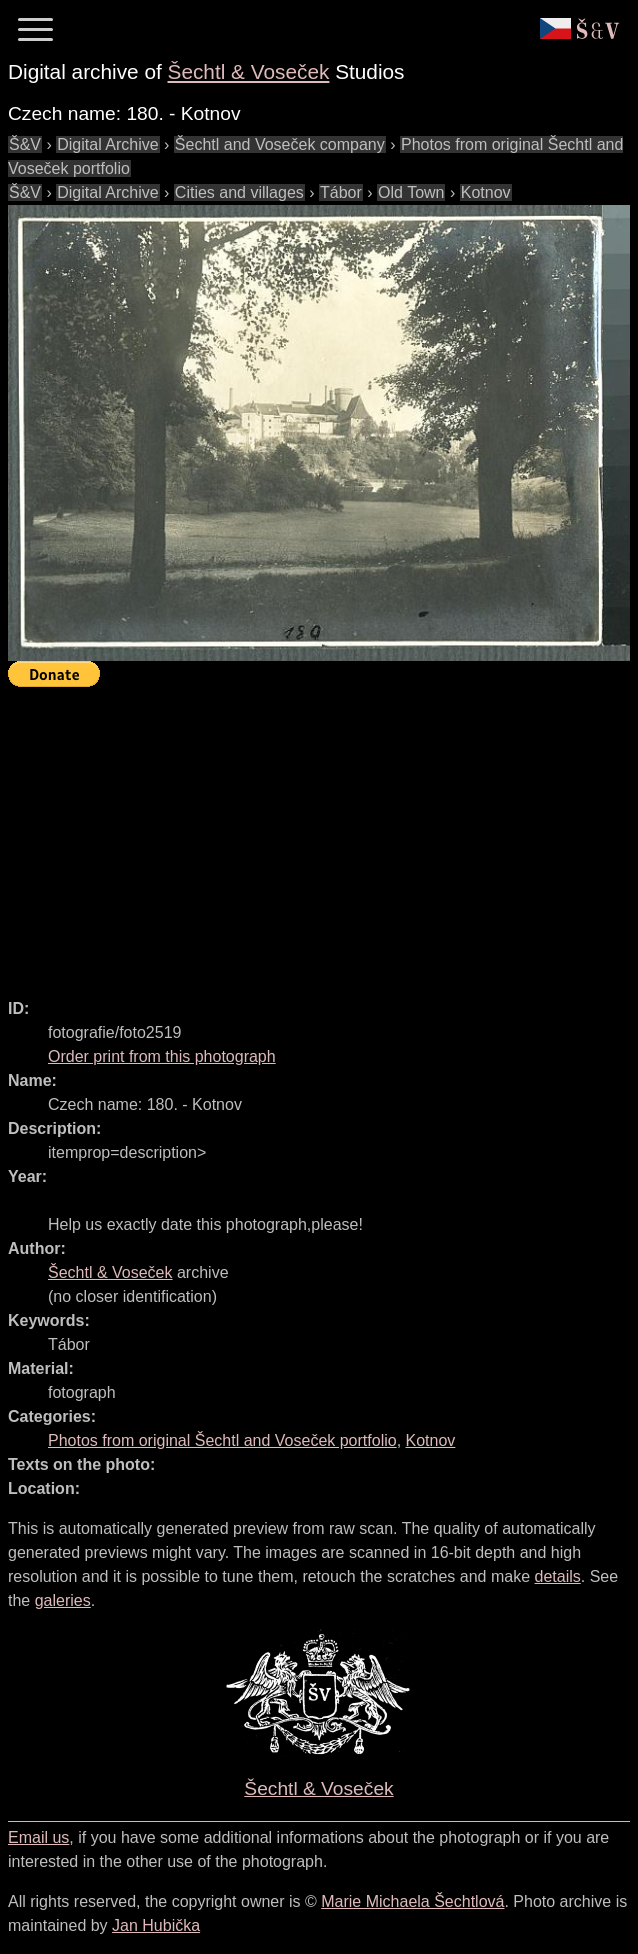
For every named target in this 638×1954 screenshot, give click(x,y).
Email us (38, 1837)
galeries (63, 1600)
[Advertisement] (323, 834)
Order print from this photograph (162, 1056)
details (558, 1576)
